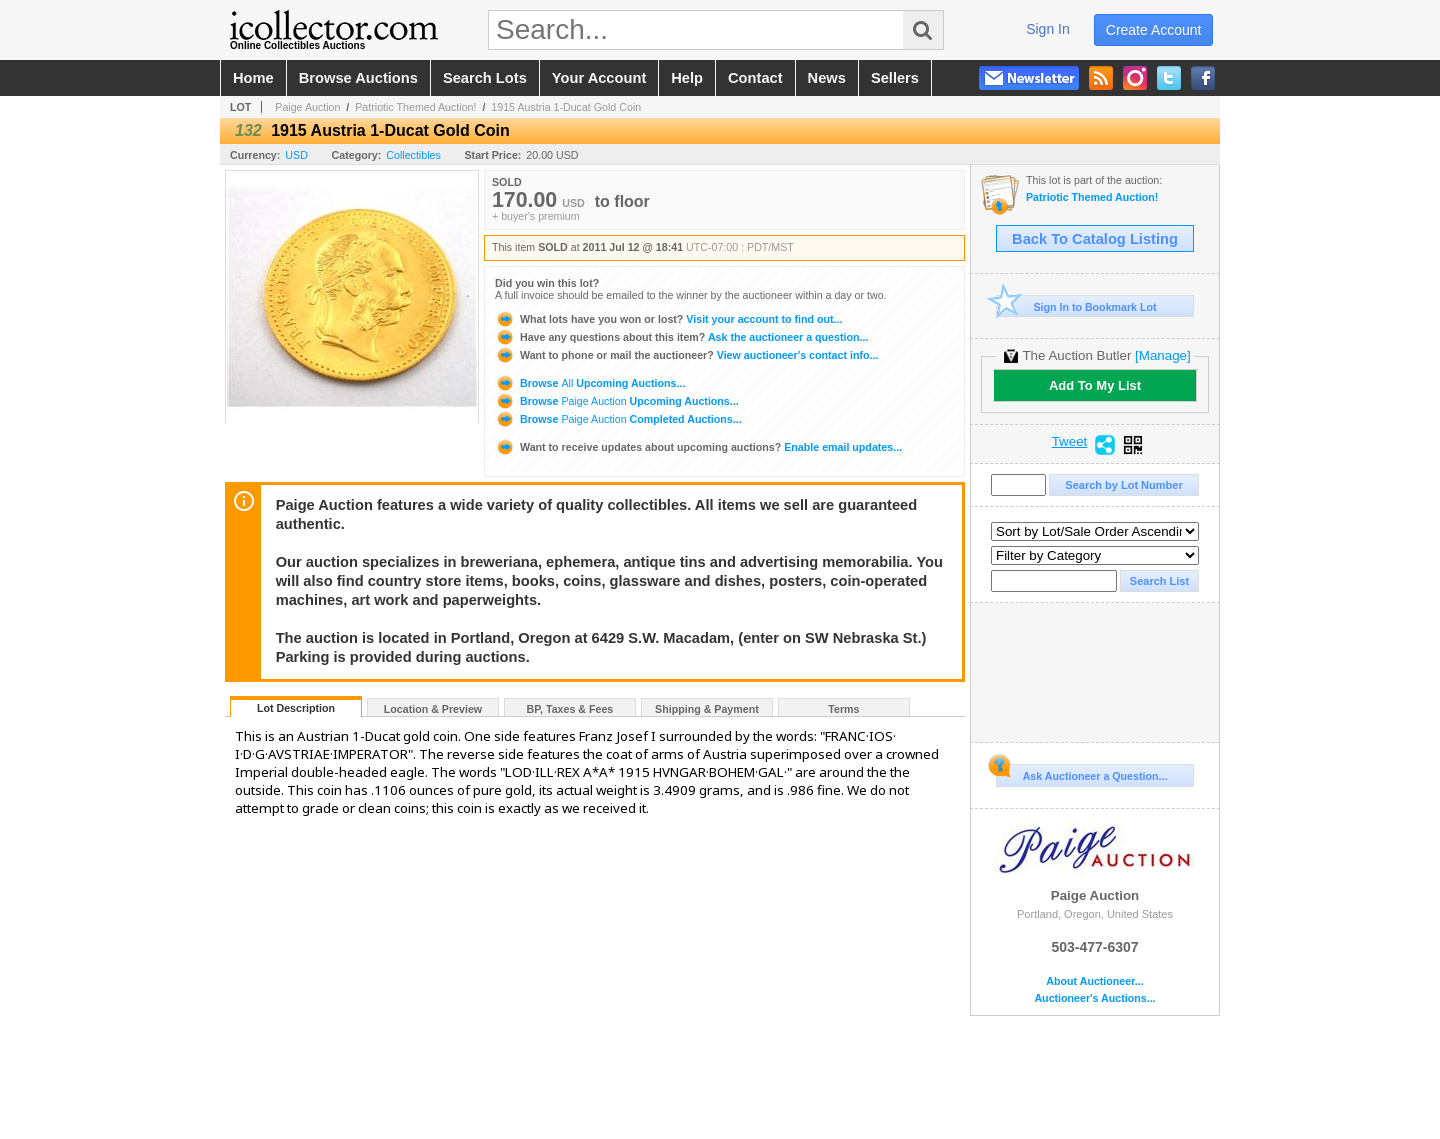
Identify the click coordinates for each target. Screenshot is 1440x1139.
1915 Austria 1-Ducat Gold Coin (566, 107)
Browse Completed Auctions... (618, 419)
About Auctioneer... (1094, 981)
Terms (843, 709)
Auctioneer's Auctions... (1094, 998)
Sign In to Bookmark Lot (1076, 306)
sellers (895, 78)
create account (1154, 30)
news (827, 78)
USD (296, 155)
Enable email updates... (698, 447)
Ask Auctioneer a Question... (1081, 773)
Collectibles (413, 155)
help (687, 78)
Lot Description (296, 708)
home (253, 78)
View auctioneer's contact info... (686, 355)
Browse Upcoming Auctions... (590, 383)
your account (599, 78)
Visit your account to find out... (668, 319)
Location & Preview (433, 709)
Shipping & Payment (707, 709)
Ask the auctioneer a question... (681, 337)
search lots (485, 78)
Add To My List (1095, 385)
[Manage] (1162, 355)
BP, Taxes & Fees (570, 709)
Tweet (1070, 442)
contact (755, 78)
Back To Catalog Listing (1095, 239)
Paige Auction (307, 107)
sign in (1048, 29)
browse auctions (358, 78)
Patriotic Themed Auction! (415, 107)
